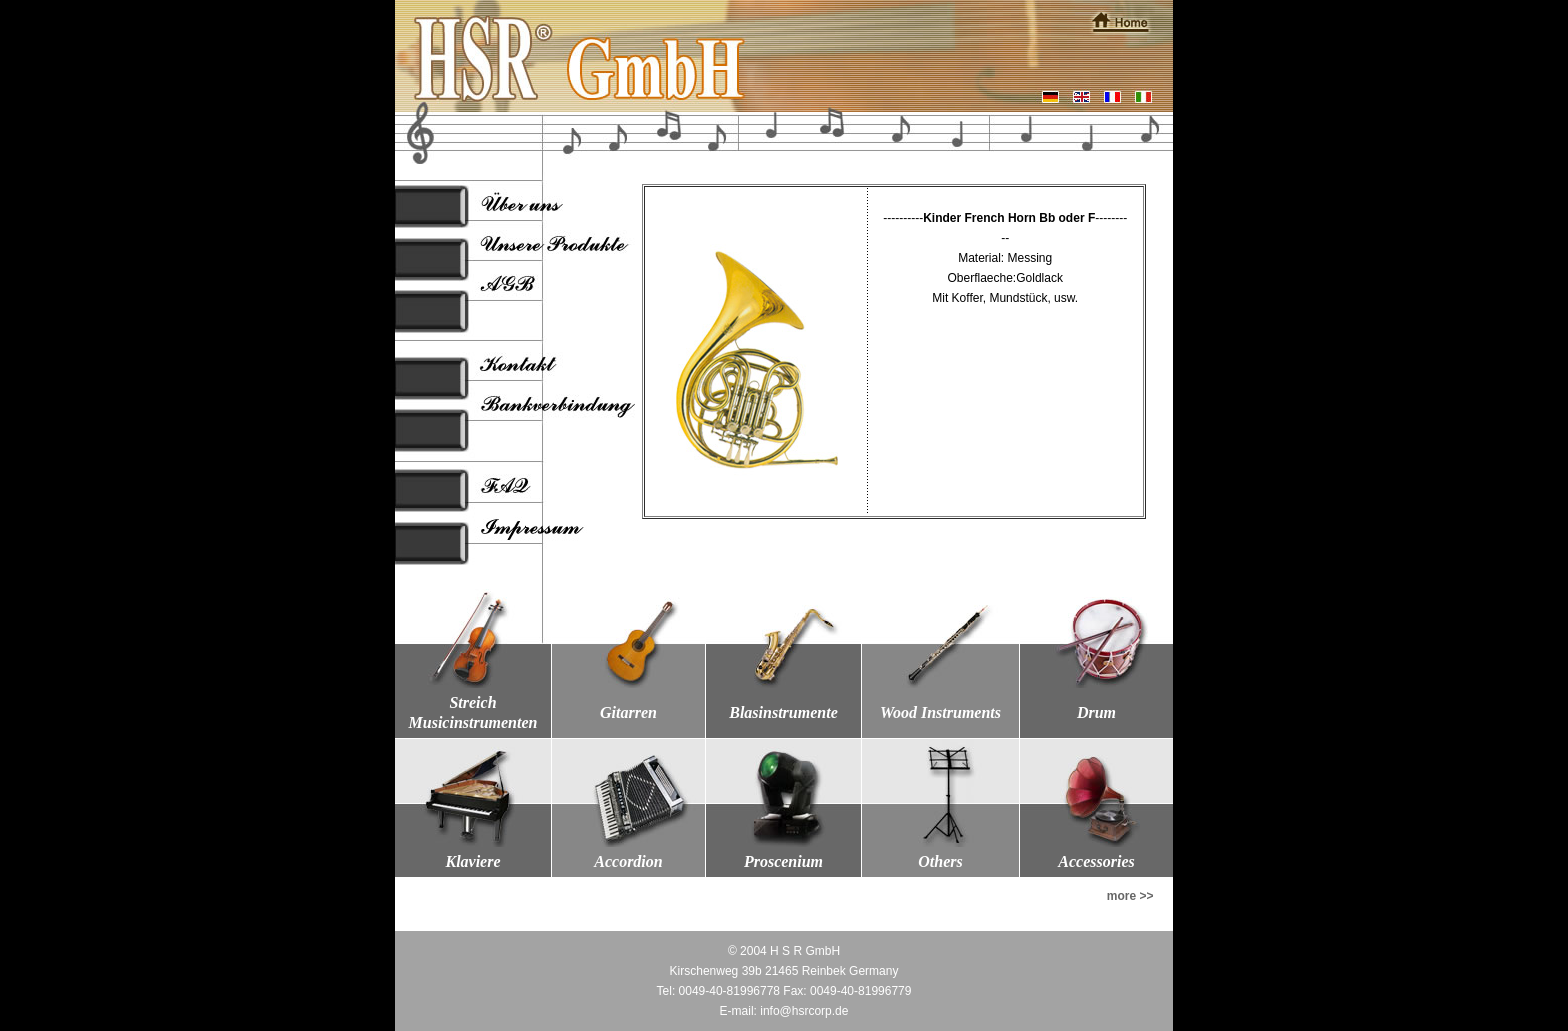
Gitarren (628, 712)
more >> (1130, 896)
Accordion (628, 861)
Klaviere (472, 861)
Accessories (1096, 861)
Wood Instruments (940, 712)
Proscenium (783, 861)
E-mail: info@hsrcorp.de (784, 1011)
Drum (1096, 712)
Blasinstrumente (783, 712)
